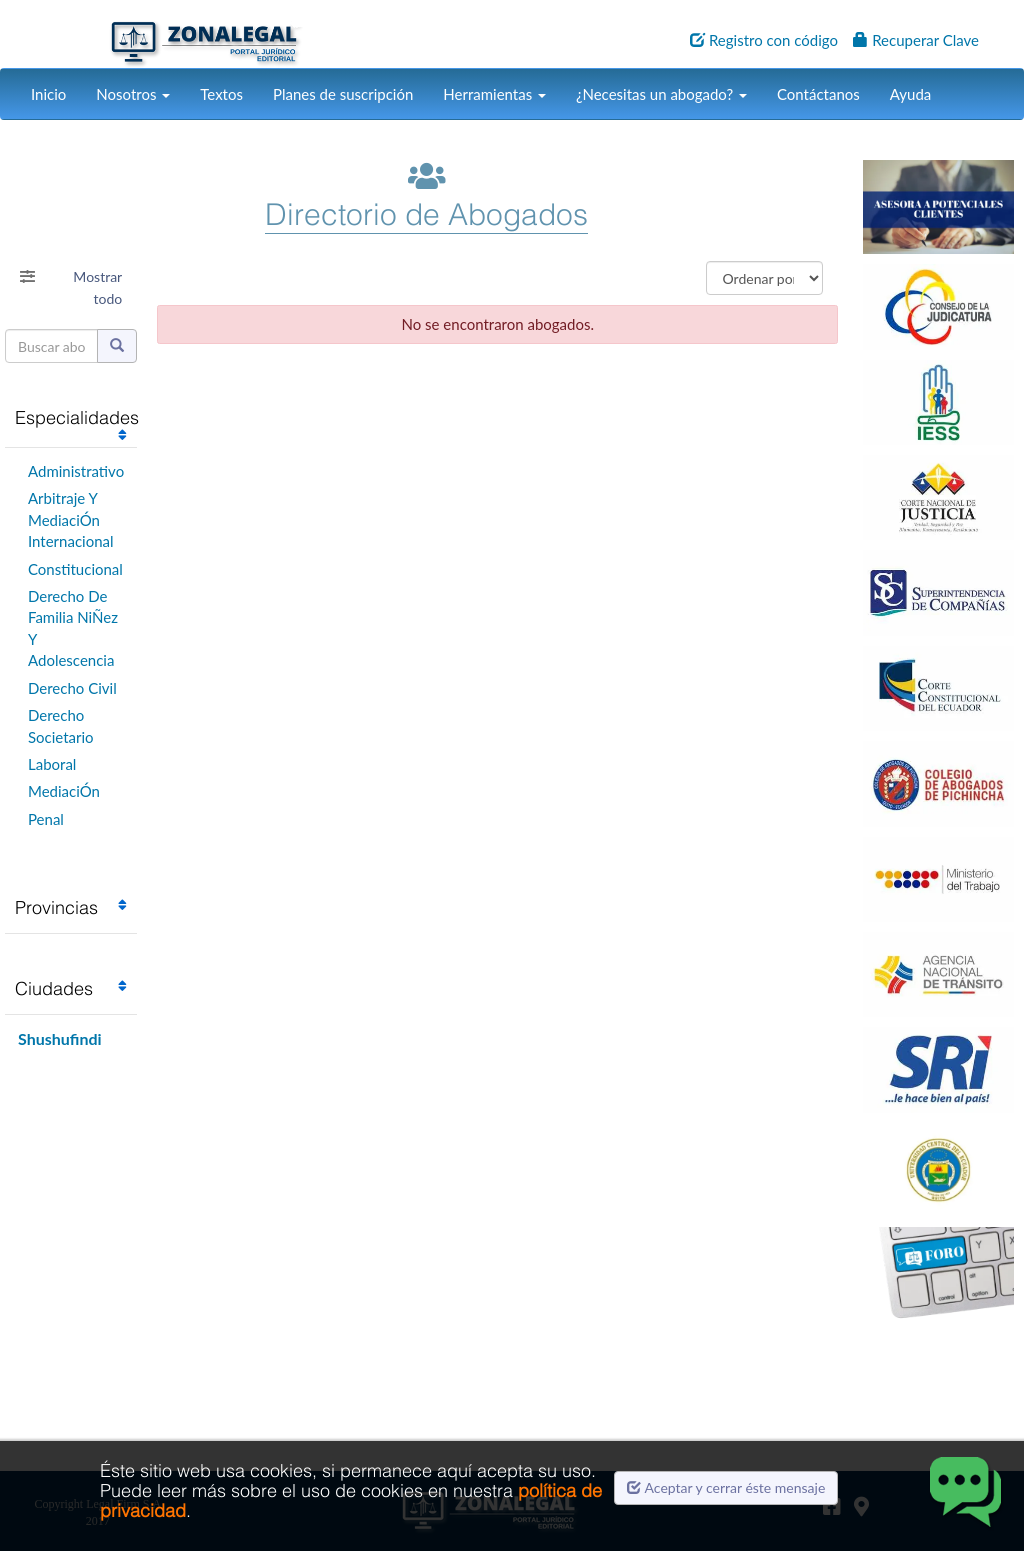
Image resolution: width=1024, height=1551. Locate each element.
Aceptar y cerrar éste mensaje (726, 1487)
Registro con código (764, 40)
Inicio (48, 94)
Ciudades (54, 988)
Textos (221, 94)
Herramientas (494, 94)
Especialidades (77, 417)
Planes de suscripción (343, 94)
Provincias (56, 907)
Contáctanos (818, 94)
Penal (46, 819)
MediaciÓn (64, 791)
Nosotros (133, 94)
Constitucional (75, 569)
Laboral (52, 764)
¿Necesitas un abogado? (661, 94)
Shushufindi (60, 1038)
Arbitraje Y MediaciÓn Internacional (71, 519)
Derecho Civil (72, 688)
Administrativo (76, 471)
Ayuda (910, 94)
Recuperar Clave (916, 40)
